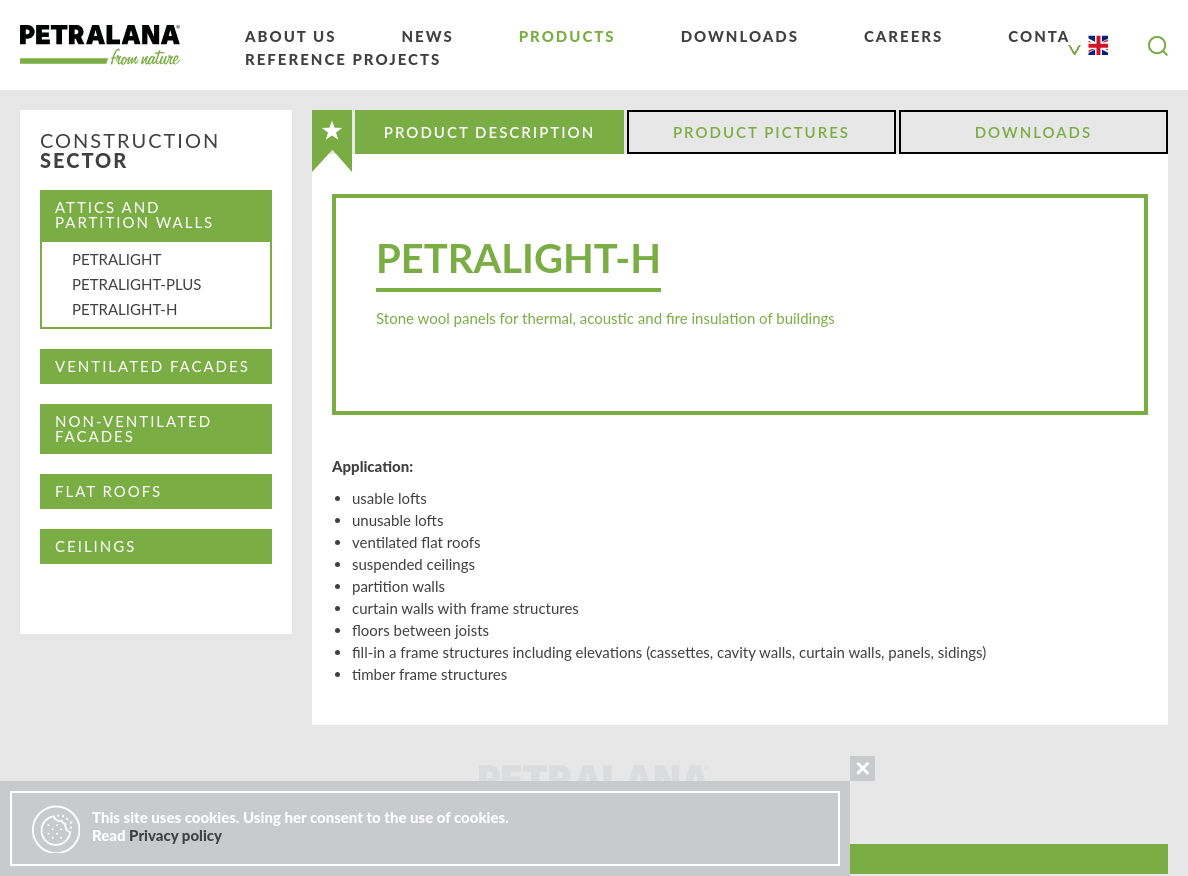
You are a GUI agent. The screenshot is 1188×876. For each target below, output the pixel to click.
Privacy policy (175, 835)
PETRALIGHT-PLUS (136, 284)
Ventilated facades (152, 366)
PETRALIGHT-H (124, 309)
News (427, 36)
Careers (903, 36)
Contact (1050, 36)
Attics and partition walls (134, 214)
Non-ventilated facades (133, 428)
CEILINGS (95, 546)
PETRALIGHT (116, 259)
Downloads (740, 36)
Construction (130, 151)
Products (567, 36)
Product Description (489, 132)
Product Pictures (761, 132)
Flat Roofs (108, 491)
